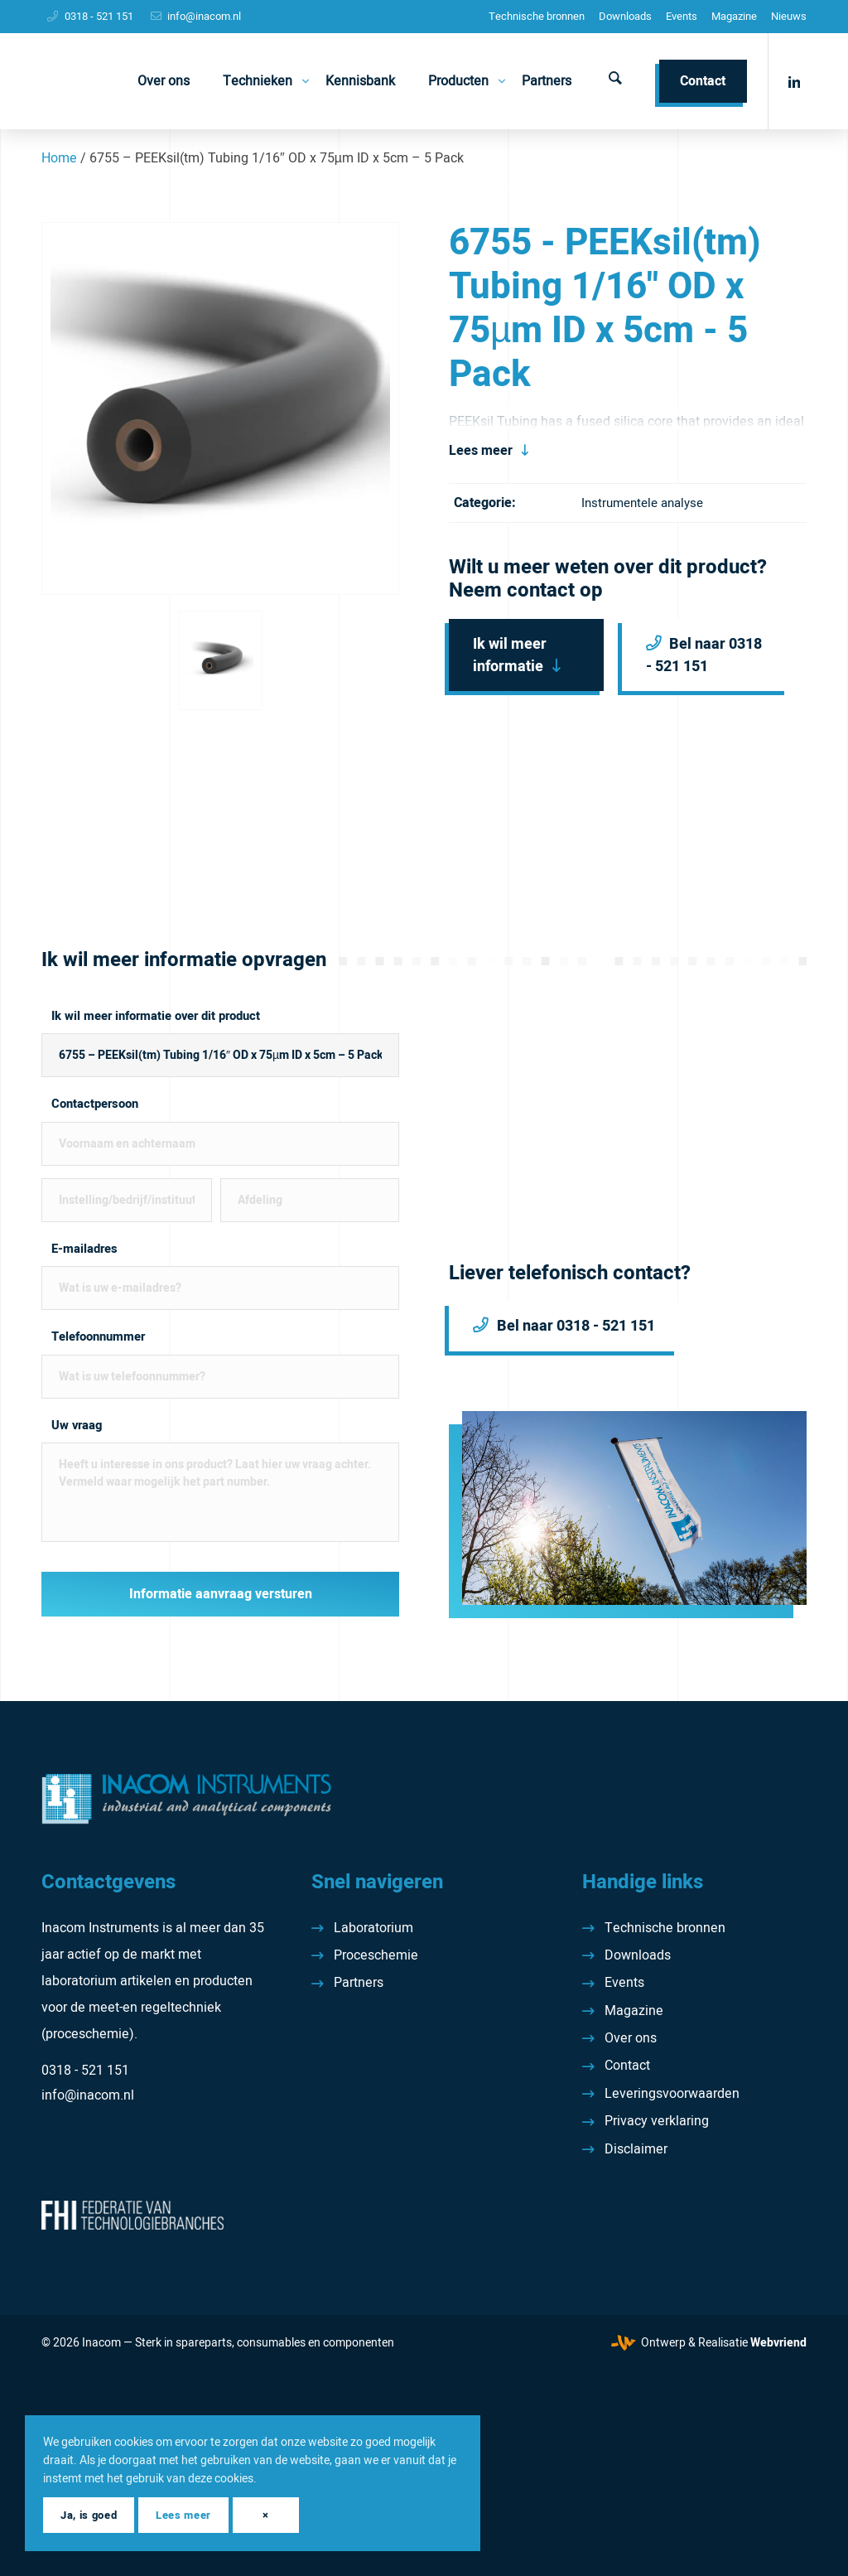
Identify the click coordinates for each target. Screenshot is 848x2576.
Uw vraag (76, 1425)
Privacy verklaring (657, 2121)
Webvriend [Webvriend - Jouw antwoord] (778, 2342)
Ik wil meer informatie (510, 655)
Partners (358, 1983)
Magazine (734, 16)
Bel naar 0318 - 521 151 (704, 655)
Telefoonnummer (98, 1337)
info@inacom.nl (204, 16)
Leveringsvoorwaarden (672, 2094)
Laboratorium (373, 1928)
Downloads (625, 16)
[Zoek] (615, 81)
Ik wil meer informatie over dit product (155, 1016)
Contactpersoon (94, 1104)
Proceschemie (376, 1955)
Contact (627, 2066)
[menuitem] (537, 16)
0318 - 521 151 (99, 16)
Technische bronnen (537, 16)
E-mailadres (84, 1249)
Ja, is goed (88, 2515)
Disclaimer (636, 2149)
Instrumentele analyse (642, 503)
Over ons (631, 2038)
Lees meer (481, 451)
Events (681, 16)
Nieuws (789, 16)
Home (59, 158)
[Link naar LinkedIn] (794, 80)
